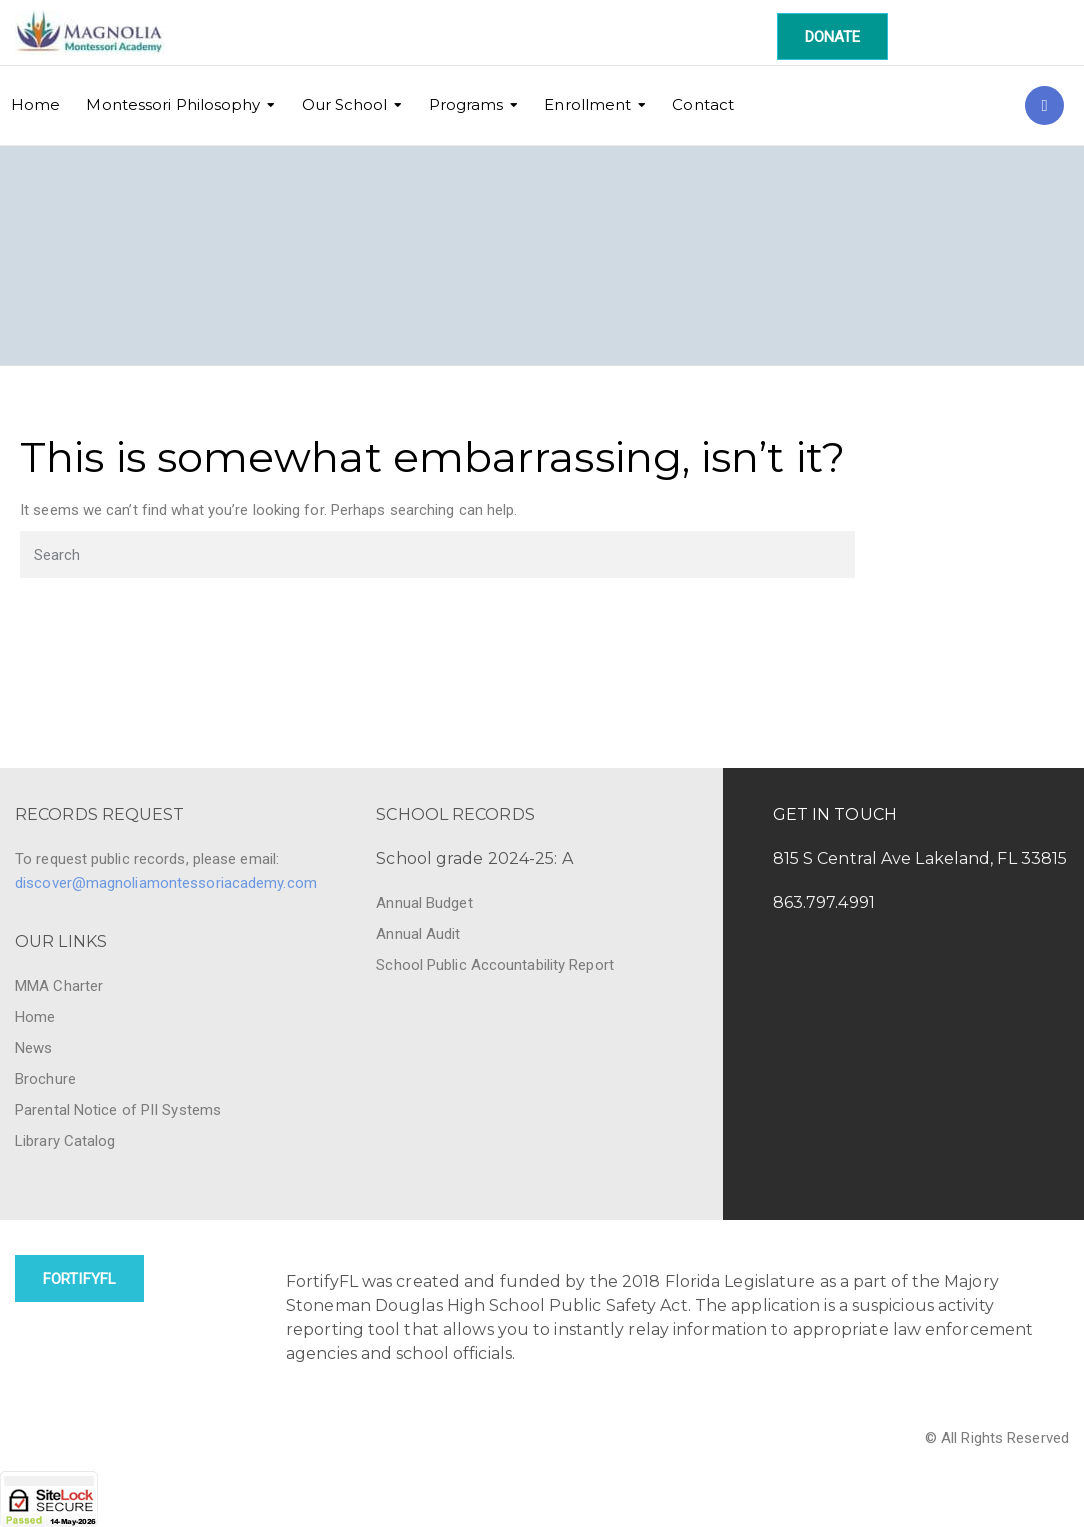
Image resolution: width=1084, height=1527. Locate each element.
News (33, 1048)
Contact (703, 104)
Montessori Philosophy (173, 104)
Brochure (45, 1079)
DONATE (833, 37)
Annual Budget (424, 903)
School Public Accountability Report (495, 965)
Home (35, 104)
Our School (345, 104)
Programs (466, 104)
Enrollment (587, 104)
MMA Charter (59, 986)
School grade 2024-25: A (474, 858)
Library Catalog (65, 1141)
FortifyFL (79, 1279)
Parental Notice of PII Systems (118, 1110)
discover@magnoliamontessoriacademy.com (166, 883)
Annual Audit (418, 934)
